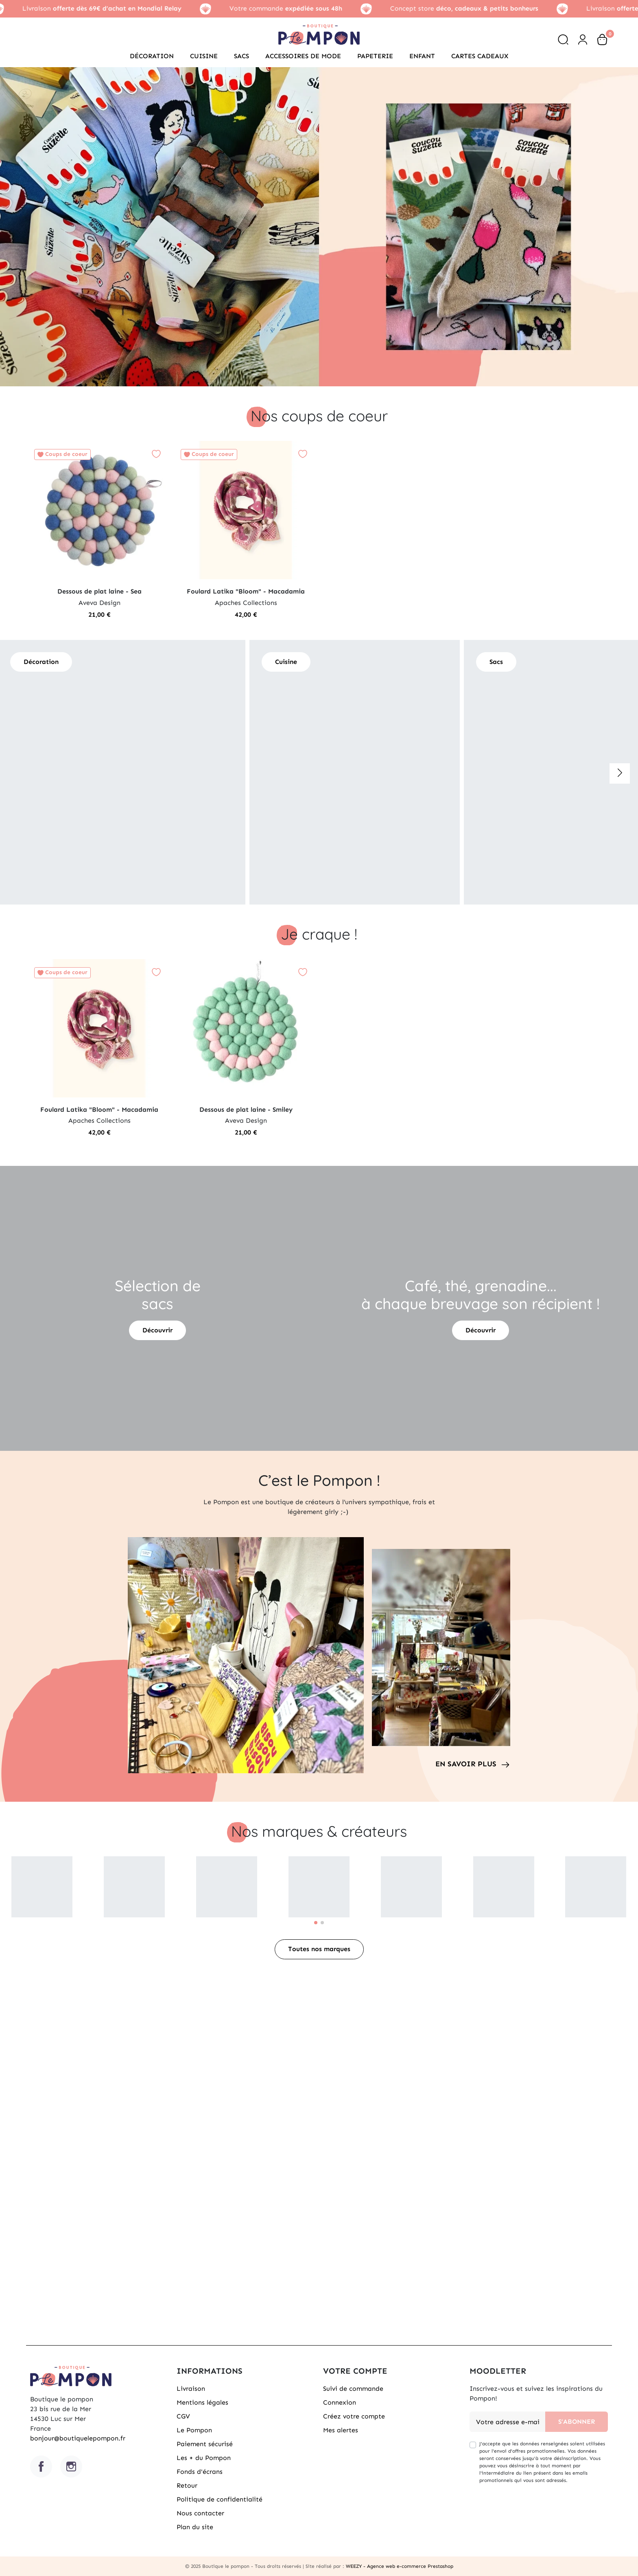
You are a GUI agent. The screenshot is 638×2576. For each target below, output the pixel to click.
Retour (187, 2485)
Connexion (339, 2402)
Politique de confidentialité (219, 2499)
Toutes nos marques (319, 1949)
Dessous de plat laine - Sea (99, 591)
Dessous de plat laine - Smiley (246, 1109)
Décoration (41, 662)
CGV (183, 2416)
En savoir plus (465, 1763)
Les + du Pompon (204, 2458)
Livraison (191, 2388)
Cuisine (248, 662)
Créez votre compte (354, 2416)
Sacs (456, 662)
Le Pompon (194, 2430)
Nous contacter (200, 2513)
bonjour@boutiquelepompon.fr (77, 2438)
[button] (563, 39)
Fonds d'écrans (200, 2471)
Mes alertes (340, 2430)
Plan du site (195, 2527)
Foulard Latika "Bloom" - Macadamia (246, 591)
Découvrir (157, 1330)
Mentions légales (202, 2402)
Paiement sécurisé (205, 2444)
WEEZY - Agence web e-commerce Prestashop (399, 2566)
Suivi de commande (353, 2388)
